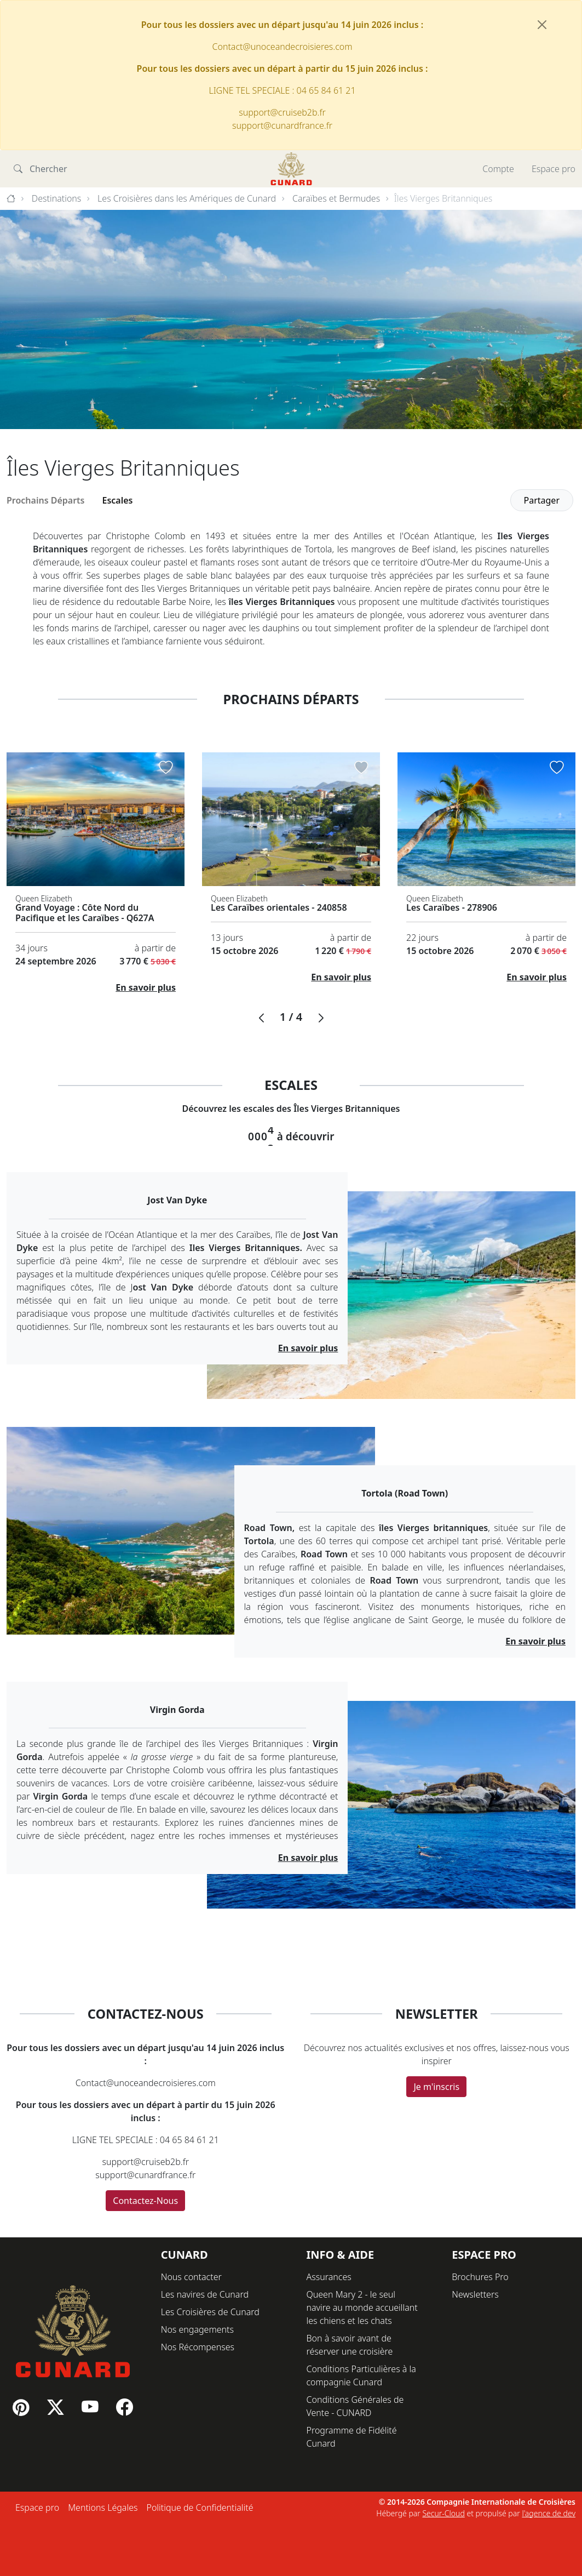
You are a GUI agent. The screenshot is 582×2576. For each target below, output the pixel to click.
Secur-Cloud (443, 2513)
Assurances (329, 2277)
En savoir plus (146, 987)
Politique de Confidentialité (199, 2507)
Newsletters (475, 2294)
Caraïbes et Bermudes (336, 198)
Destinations (57, 198)
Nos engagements (197, 2329)
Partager (542, 500)
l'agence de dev (548, 2513)
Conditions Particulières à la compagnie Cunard (361, 2375)
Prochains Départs (46, 500)
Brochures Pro (480, 2277)
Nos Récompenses (197, 2347)
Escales (117, 500)
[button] (261, 1018)
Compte (498, 169)
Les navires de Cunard (205, 2294)
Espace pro (553, 169)
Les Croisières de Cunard (210, 2312)
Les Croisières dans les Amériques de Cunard (186, 198)
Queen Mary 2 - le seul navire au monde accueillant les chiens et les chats (362, 2307)
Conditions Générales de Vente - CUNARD (355, 2406)
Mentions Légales (102, 2507)
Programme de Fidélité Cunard (352, 2436)
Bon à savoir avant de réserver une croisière (350, 2344)
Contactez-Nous (145, 2201)
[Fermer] (542, 24)
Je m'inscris (436, 2087)
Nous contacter (191, 2277)
